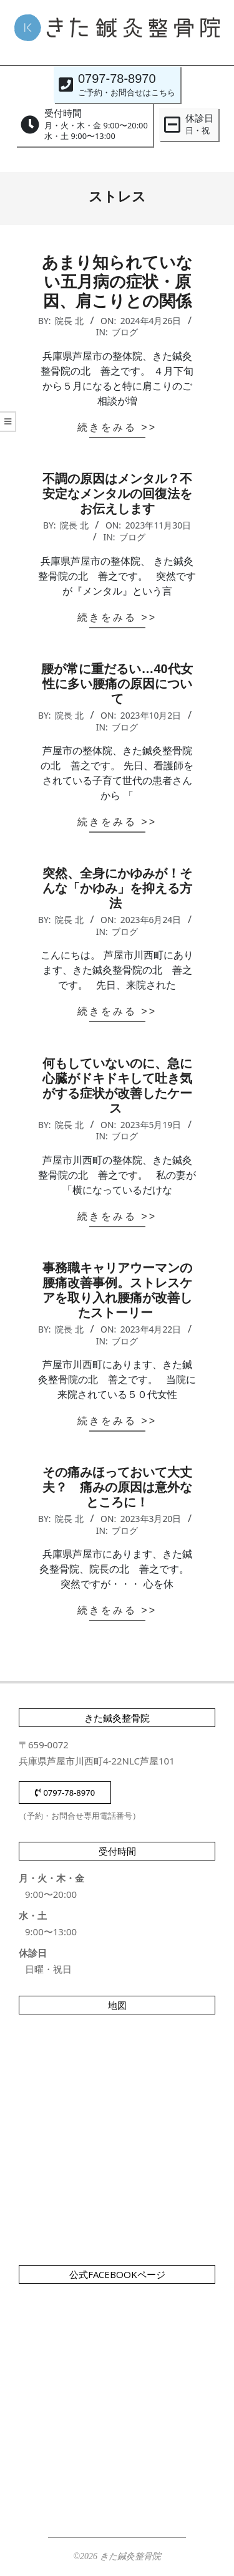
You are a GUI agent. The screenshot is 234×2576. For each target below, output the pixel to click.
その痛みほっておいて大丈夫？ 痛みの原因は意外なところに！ (117, 1487)
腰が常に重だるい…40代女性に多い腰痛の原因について (116, 684)
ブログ (125, 332)
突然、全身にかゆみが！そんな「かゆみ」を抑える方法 (117, 888)
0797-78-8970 (65, 1792)
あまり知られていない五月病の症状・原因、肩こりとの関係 (117, 281)
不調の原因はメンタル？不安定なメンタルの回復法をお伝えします (117, 493)
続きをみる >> (117, 427)
